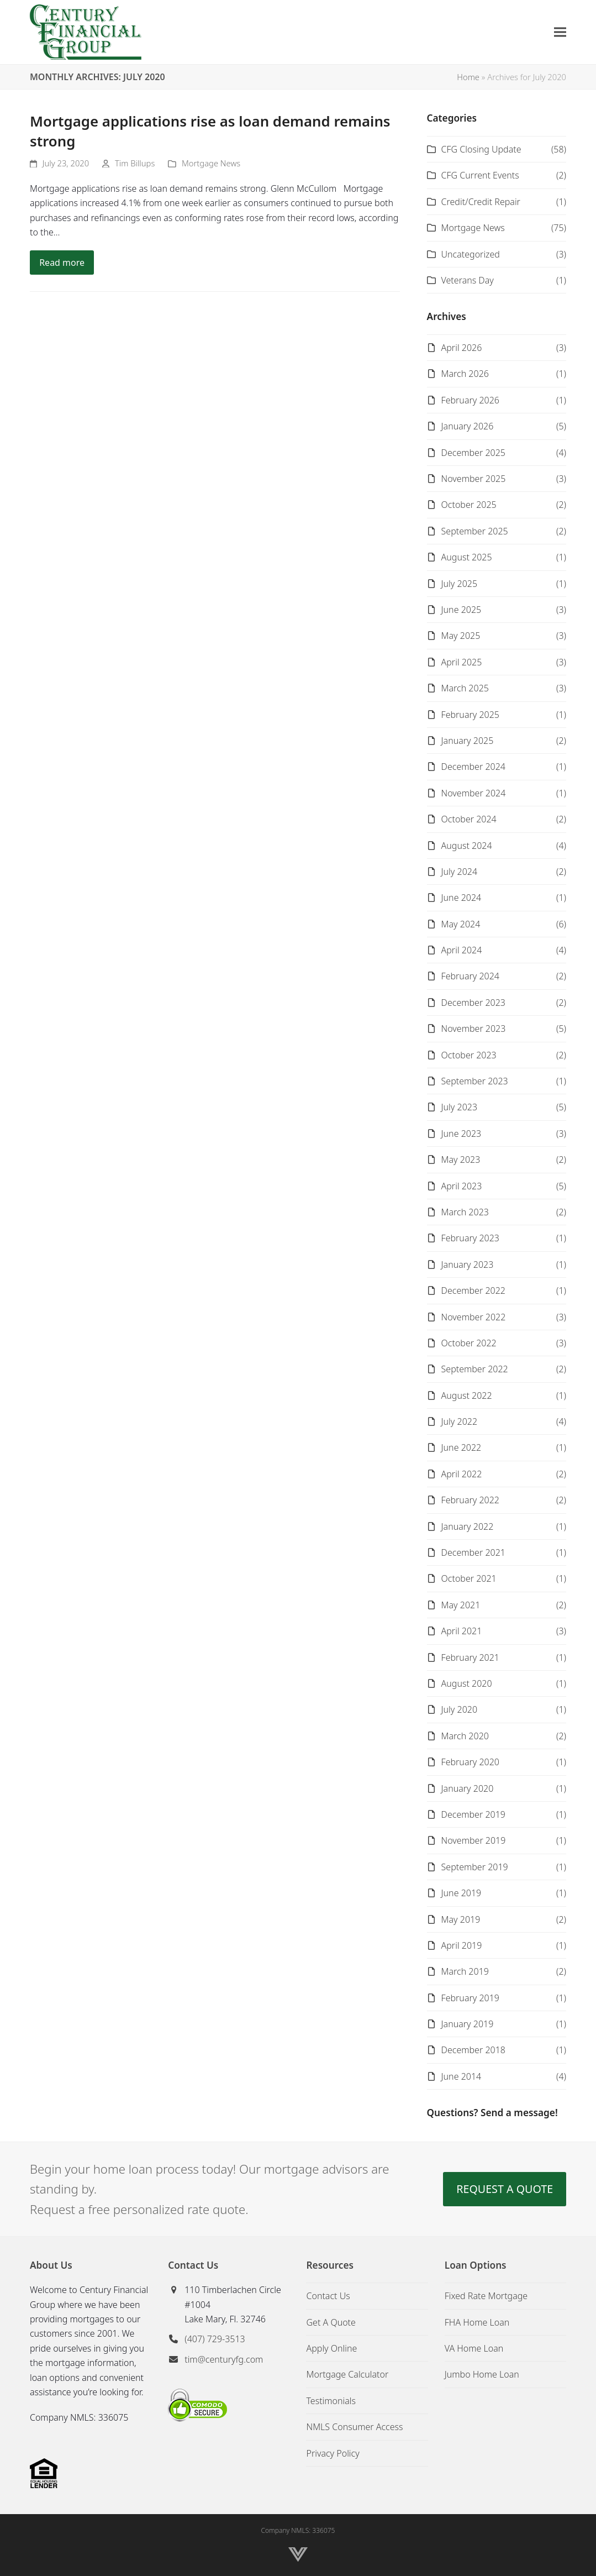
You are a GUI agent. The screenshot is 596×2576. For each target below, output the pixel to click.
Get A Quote (330, 2322)
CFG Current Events (480, 175)
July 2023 (459, 1107)
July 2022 (459, 1421)
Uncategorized (470, 254)
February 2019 (470, 1998)
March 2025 (465, 688)
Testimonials (331, 2401)
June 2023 (461, 1133)
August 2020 (466, 1683)
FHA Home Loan (477, 2322)
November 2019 (473, 1840)
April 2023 (461, 1186)
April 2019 (461, 1945)
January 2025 (467, 740)
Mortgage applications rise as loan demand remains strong (210, 131)
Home (468, 76)
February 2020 (470, 1762)
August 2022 (466, 1395)
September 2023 (474, 1081)
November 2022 (473, 1317)
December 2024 (473, 766)
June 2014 (461, 2076)
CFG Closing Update (481, 149)
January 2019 (467, 2024)
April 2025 (461, 662)
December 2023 (473, 1002)
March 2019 (465, 1971)
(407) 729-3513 (214, 2339)
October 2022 (469, 1343)
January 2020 (467, 1788)
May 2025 (461, 635)
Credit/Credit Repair (480, 202)
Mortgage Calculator (347, 2374)
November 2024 (473, 793)
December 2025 (473, 453)
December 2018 (473, 2050)
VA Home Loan (474, 2348)
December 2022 (473, 1290)
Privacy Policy (332, 2453)
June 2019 (461, 1893)
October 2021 (469, 1578)
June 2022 (461, 1447)
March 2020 (465, 1736)
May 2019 (461, 1919)
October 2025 (469, 505)
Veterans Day (467, 280)
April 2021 (461, 1631)
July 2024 (459, 871)
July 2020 (459, 1709)
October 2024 (469, 819)
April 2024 (461, 950)
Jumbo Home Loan (482, 2374)
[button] (560, 32)
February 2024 (470, 976)
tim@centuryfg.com (223, 2359)
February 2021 (470, 1657)
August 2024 (466, 846)
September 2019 (474, 1867)
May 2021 (461, 1605)
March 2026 (465, 374)
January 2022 (467, 1526)
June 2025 (461, 610)
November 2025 (473, 479)
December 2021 (473, 1552)
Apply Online (331, 2348)
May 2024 (461, 924)
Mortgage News (211, 163)
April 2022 (461, 1474)
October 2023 (469, 1055)
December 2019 (473, 1814)
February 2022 (470, 1500)
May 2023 (461, 1159)
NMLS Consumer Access (354, 2427)
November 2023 (473, 1028)
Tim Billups (135, 163)
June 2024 (461, 897)
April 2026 (461, 348)
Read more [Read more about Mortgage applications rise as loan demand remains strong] (62, 262)
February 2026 (470, 400)
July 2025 (459, 584)
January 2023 (467, 1264)
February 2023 (470, 1238)
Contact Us (328, 2296)
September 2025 (474, 531)
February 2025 (470, 715)
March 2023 (465, 1212)
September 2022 (474, 1369)
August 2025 (466, 557)
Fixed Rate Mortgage (486, 2296)
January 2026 (467, 426)
